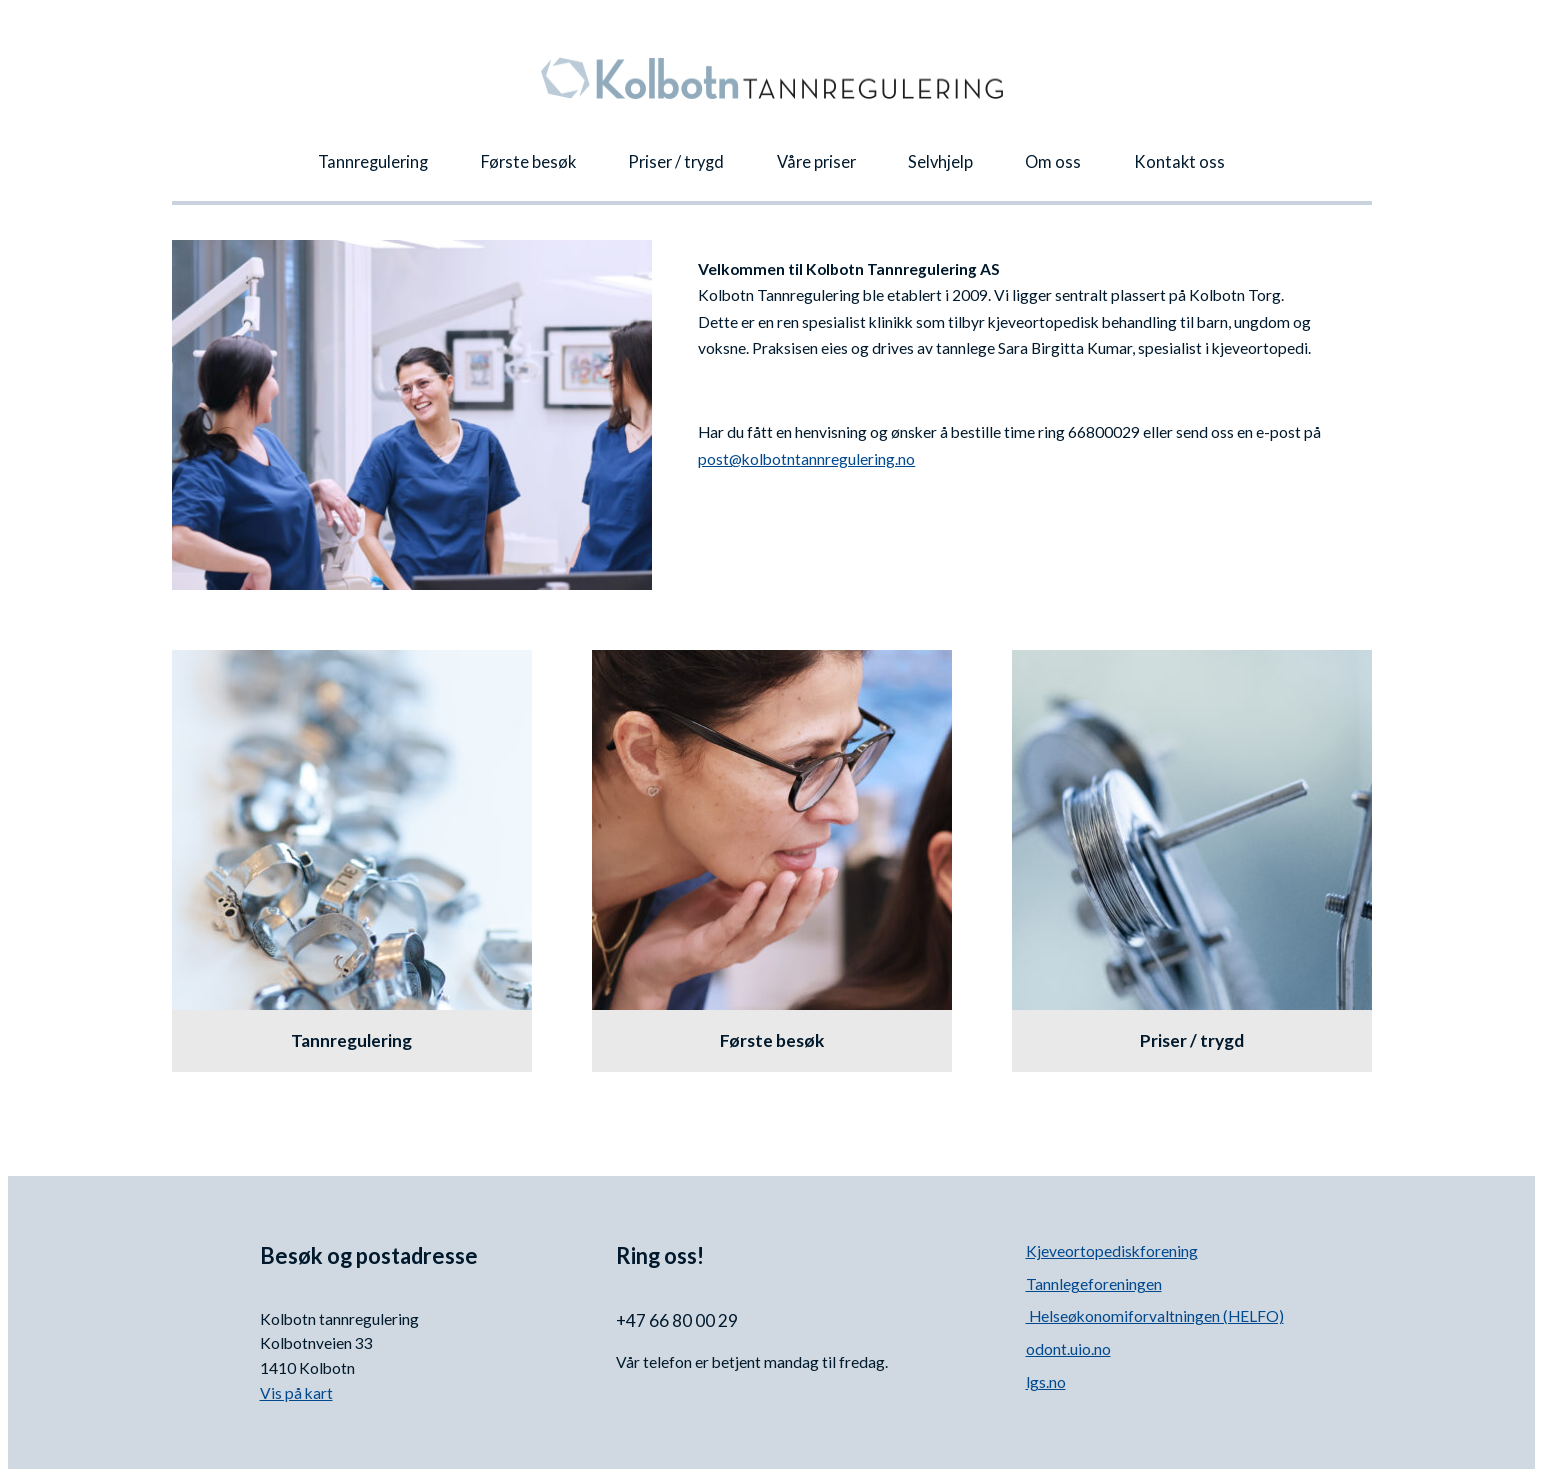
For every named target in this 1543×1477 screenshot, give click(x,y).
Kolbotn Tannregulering (772, 78)
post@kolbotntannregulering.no (806, 459)
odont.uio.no (1068, 1349)
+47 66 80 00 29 (678, 1320)
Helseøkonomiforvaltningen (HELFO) (1155, 1316)
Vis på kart (296, 1393)
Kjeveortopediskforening (1112, 1251)
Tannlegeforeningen (1094, 1284)
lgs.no (1046, 1382)
